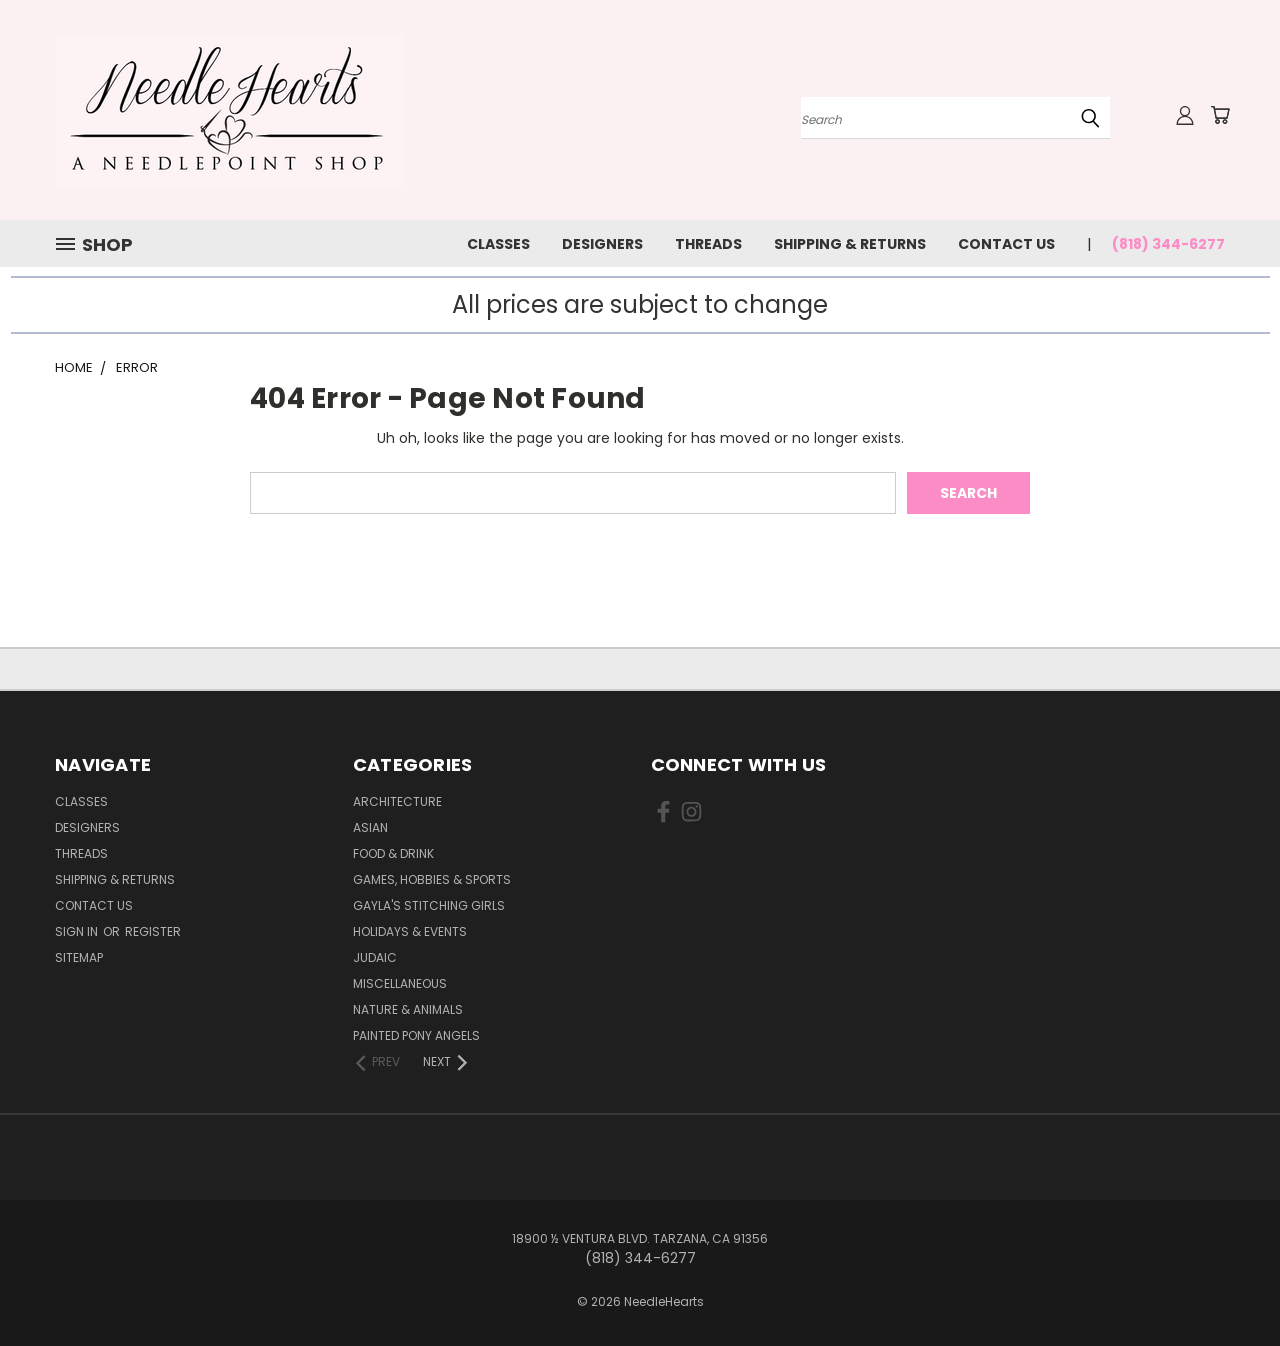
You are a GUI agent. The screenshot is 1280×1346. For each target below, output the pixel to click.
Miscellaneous (400, 983)
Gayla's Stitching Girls (429, 905)
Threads (708, 244)
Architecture (397, 801)
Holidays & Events (410, 931)
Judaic (375, 957)
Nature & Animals (408, 1009)
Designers (602, 244)
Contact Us (1006, 244)
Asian (370, 827)
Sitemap (79, 957)
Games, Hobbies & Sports (432, 879)
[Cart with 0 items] (1220, 115)
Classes (498, 244)
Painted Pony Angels (416, 1035)
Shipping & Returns (850, 244)
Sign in (78, 931)
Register (153, 931)
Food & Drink (393, 853)
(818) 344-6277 (1168, 244)
